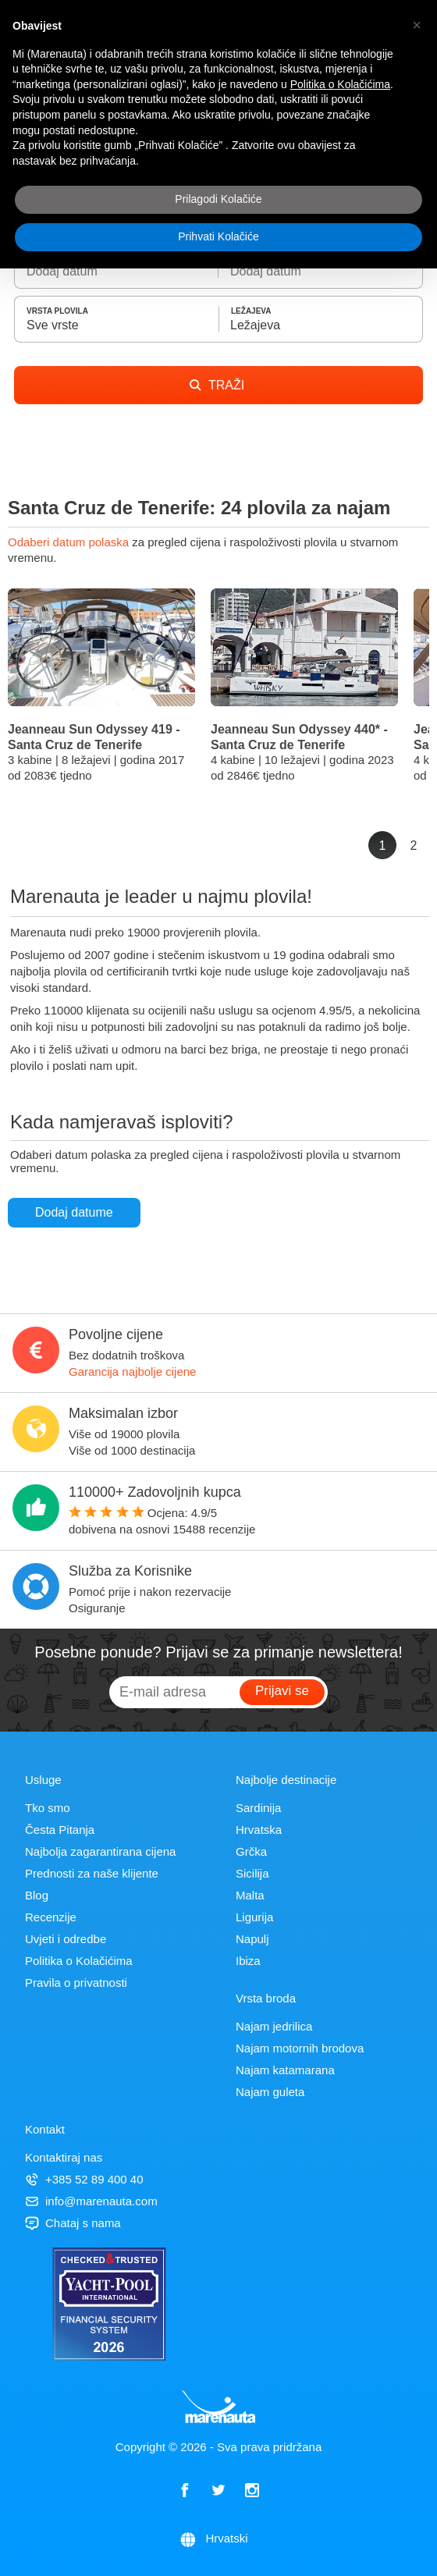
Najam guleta (270, 2091)
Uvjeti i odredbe (65, 1938)
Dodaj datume (74, 1212)
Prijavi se (282, 1690)
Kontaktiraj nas (63, 2157)
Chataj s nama (73, 2223)
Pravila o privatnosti (76, 1982)
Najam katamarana (285, 2070)
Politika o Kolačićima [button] (340, 84)
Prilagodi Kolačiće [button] (218, 199)
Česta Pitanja (59, 1829)
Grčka (251, 1851)
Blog (36, 1895)
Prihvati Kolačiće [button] (218, 236)
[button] (416, 24)
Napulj (252, 1938)
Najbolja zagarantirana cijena (100, 1851)
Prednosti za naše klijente (91, 1873)
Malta (250, 1895)
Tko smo (47, 1807)
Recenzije (50, 1917)
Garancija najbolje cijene (132, 1371)
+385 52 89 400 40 (84, 2179)
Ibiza (248, 1960)
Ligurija (254, 1917)
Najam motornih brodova (300, 2048)
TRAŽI (217, 385)
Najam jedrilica (274, 2026)
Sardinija (258, 1807)
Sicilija (252, 1873)
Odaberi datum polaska (70, 542)
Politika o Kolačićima (79, 1960)
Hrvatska (259, 1829)
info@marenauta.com (91, 2201)
